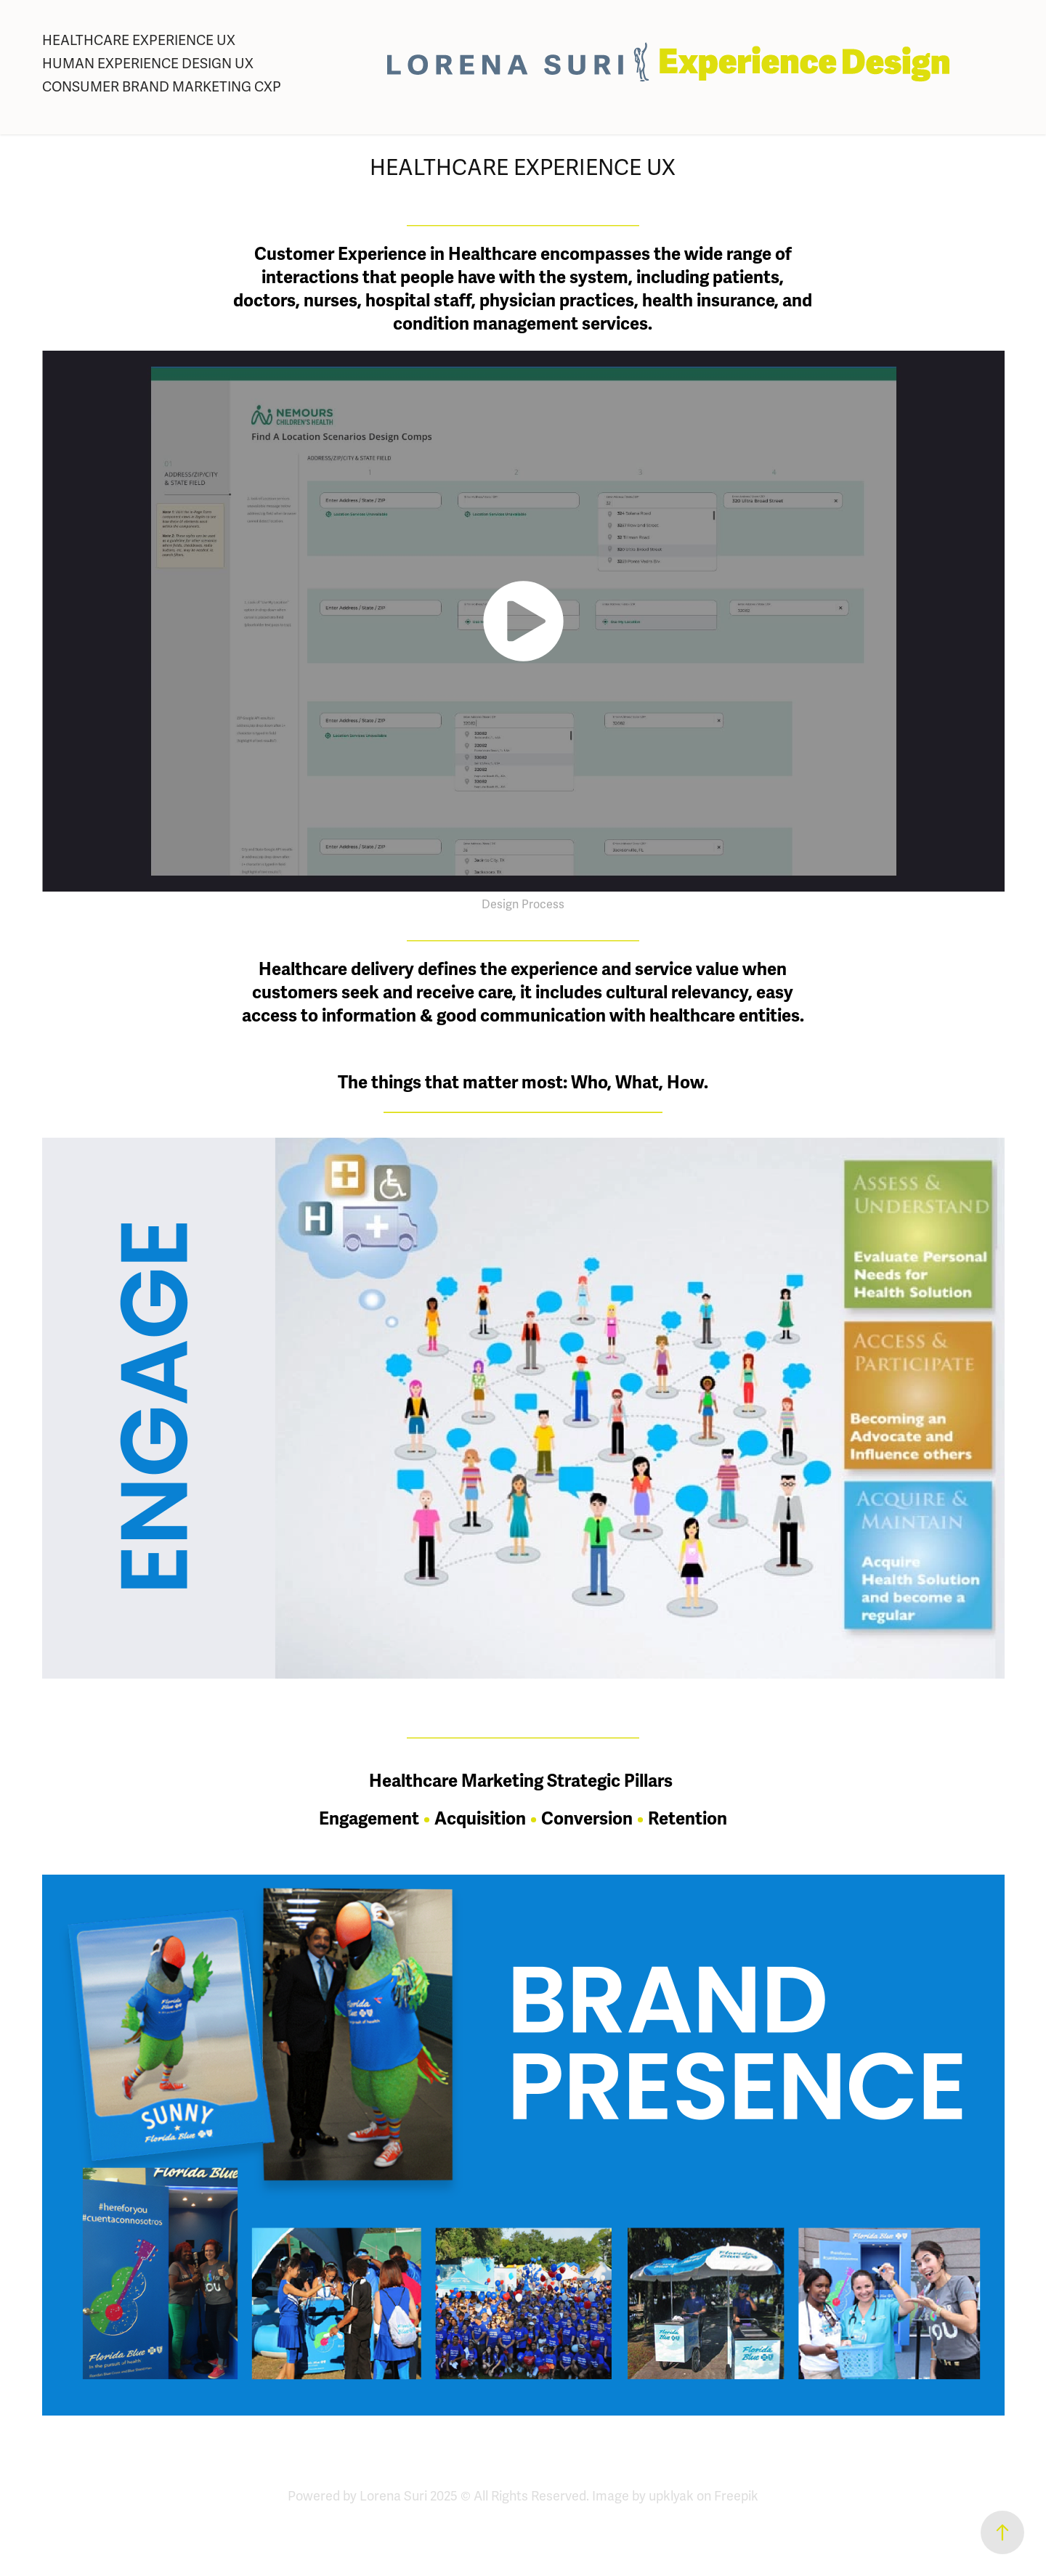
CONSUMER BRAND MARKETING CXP (161, 87)
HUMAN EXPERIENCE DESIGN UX (148, 64)
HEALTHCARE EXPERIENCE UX (138, 40)
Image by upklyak (643, 2496)
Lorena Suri (393, 2496)
